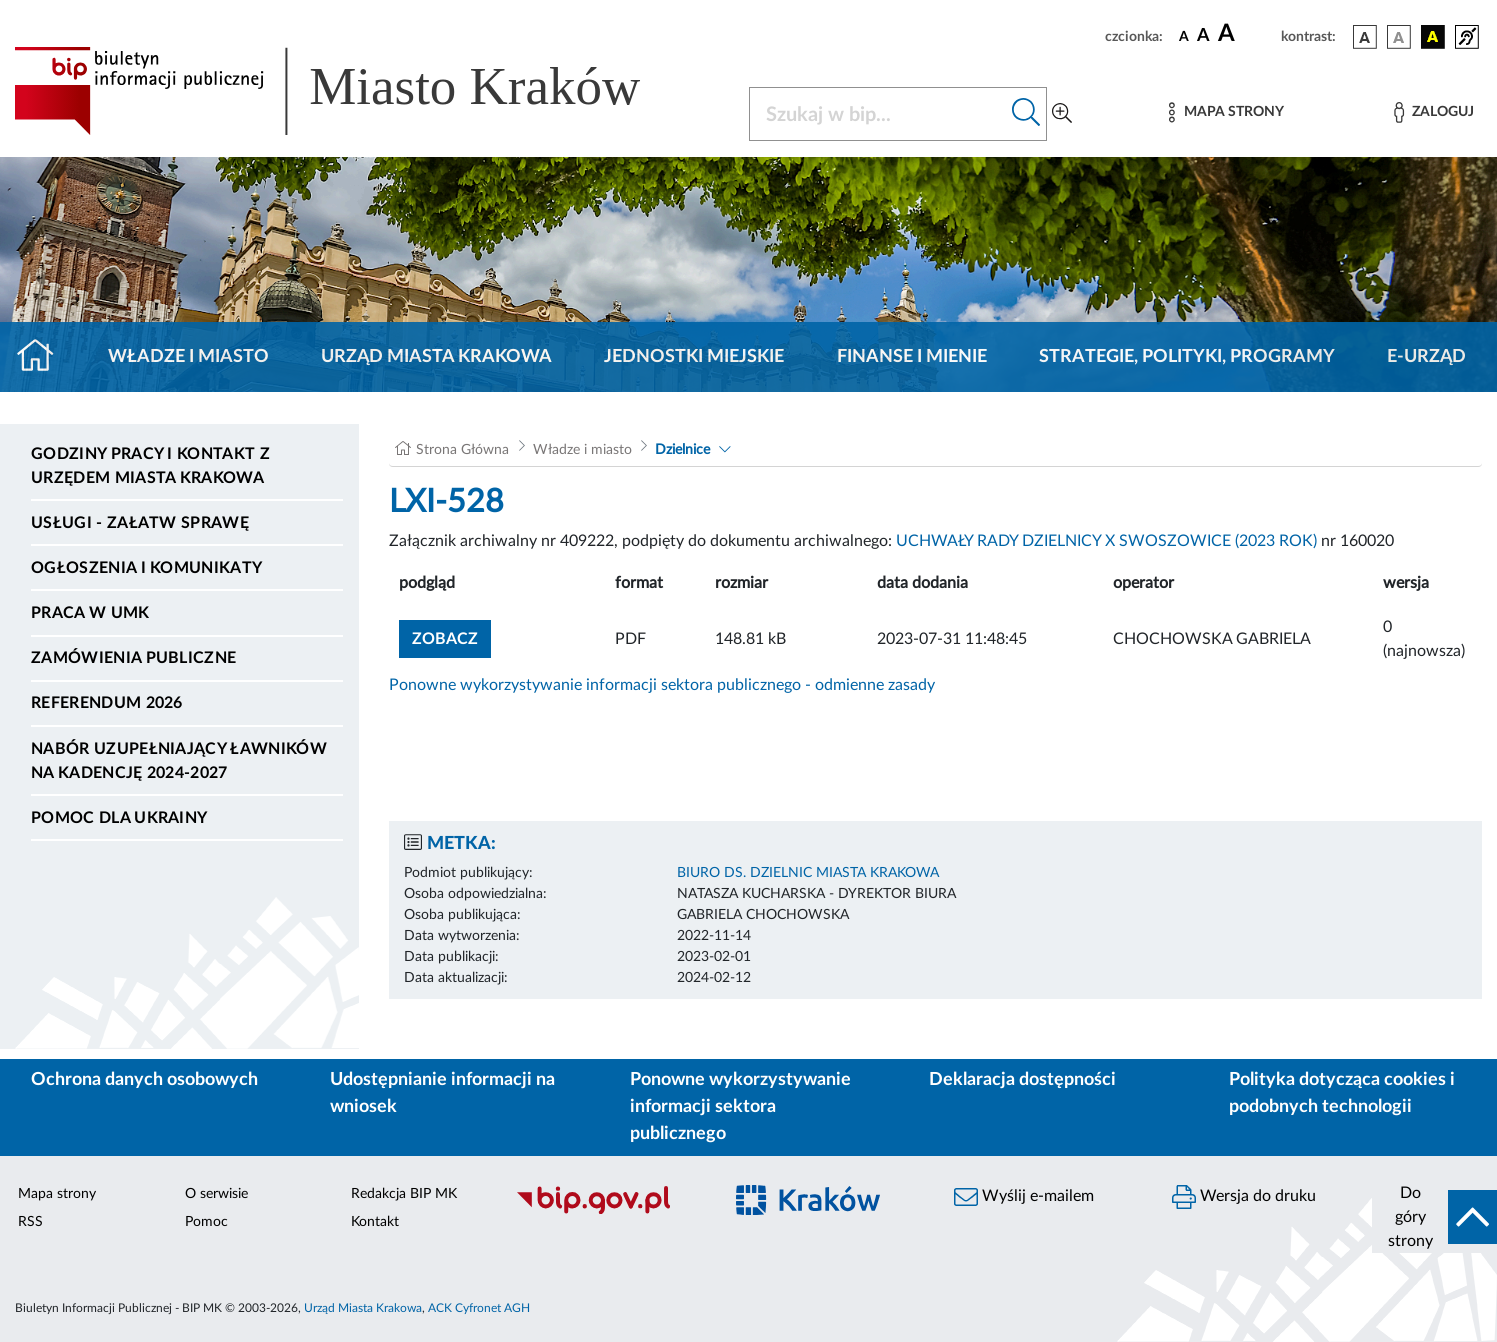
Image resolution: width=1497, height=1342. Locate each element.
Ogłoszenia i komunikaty (146, 568)
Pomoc (206, 1222)
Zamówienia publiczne (133, 658)
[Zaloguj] (1434, 112)
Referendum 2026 (107, 703)
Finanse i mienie (912, 357)
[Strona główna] (43, 357)
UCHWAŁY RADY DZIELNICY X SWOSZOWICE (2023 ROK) (1106, 541)
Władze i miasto (188, 357)
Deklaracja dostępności (1022, 1080)
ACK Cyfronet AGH (479, 1308)
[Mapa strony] (1226, 112)
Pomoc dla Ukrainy (119, 818)
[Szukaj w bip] (1026, 114)
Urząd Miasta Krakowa (436, 357)
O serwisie (216, 1194)
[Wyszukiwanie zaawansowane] (1062, 114)
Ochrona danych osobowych (144, 1080)
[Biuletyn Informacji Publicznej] (608, 1211)
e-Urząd (1426, 357)
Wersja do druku (1244, 1197)
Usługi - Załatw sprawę (140, 523)
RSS (30, 1222)
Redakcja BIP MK (404, 1194)
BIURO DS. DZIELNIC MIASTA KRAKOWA (808, 873)
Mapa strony (57, 1194)
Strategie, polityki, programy (1187, 357)
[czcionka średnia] (1203, 36)
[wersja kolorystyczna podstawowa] (1365, 37)
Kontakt (375, 1222)
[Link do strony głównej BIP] (356, 91)
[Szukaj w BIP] (878, 114)
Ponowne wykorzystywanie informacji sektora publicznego (740, 1107)
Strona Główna (462, 450)
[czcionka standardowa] (1184, 36)
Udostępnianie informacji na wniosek (442, 1093)
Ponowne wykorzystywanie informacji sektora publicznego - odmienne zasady (662, 685)
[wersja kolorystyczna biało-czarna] (1399, 37)
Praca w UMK (90, 613)
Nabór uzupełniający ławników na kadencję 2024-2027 (179, 761)
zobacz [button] (451, 636)
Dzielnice (682, 450)
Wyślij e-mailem (1024, 1197)
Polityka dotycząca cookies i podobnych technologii (1342, 1093)
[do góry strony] (1434, 1217)
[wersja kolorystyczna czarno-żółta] (1433, 37)
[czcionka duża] (1246, 34)
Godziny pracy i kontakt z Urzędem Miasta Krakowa (150, 466)
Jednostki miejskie (694, 357)
